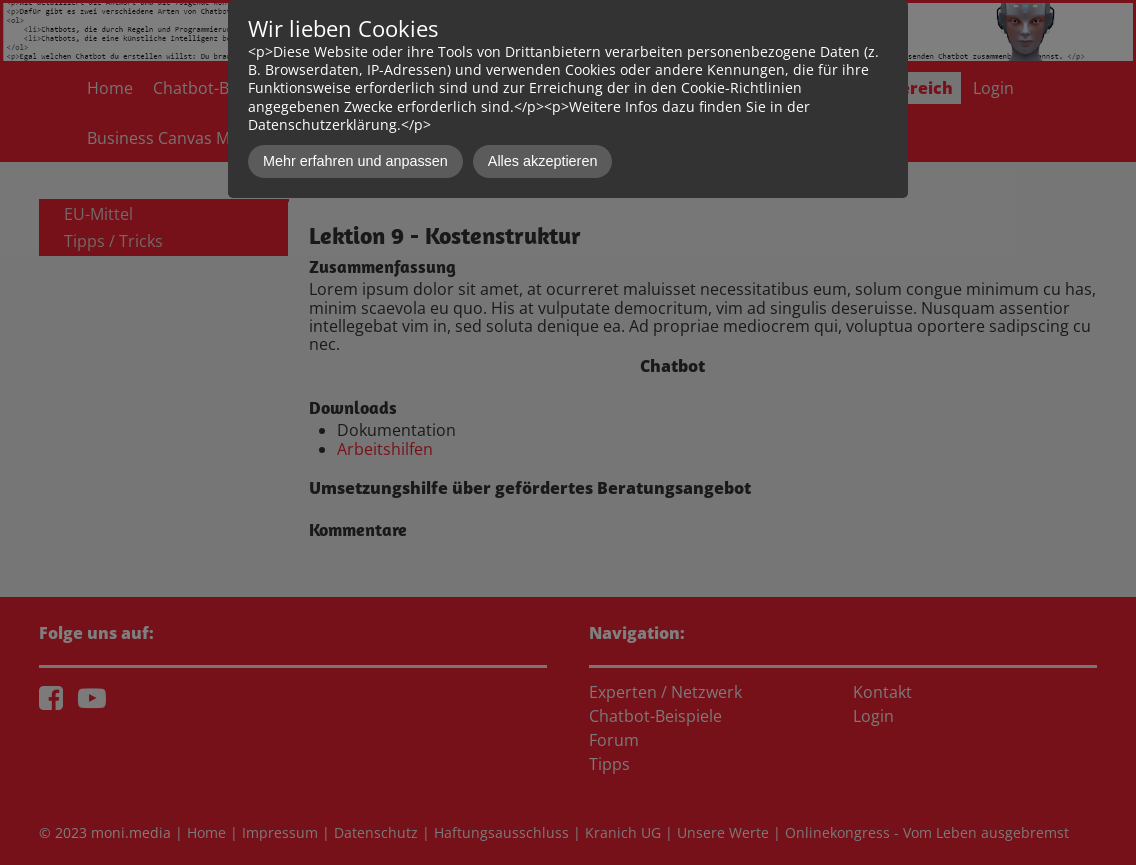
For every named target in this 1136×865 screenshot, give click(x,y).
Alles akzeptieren (543, 161)
